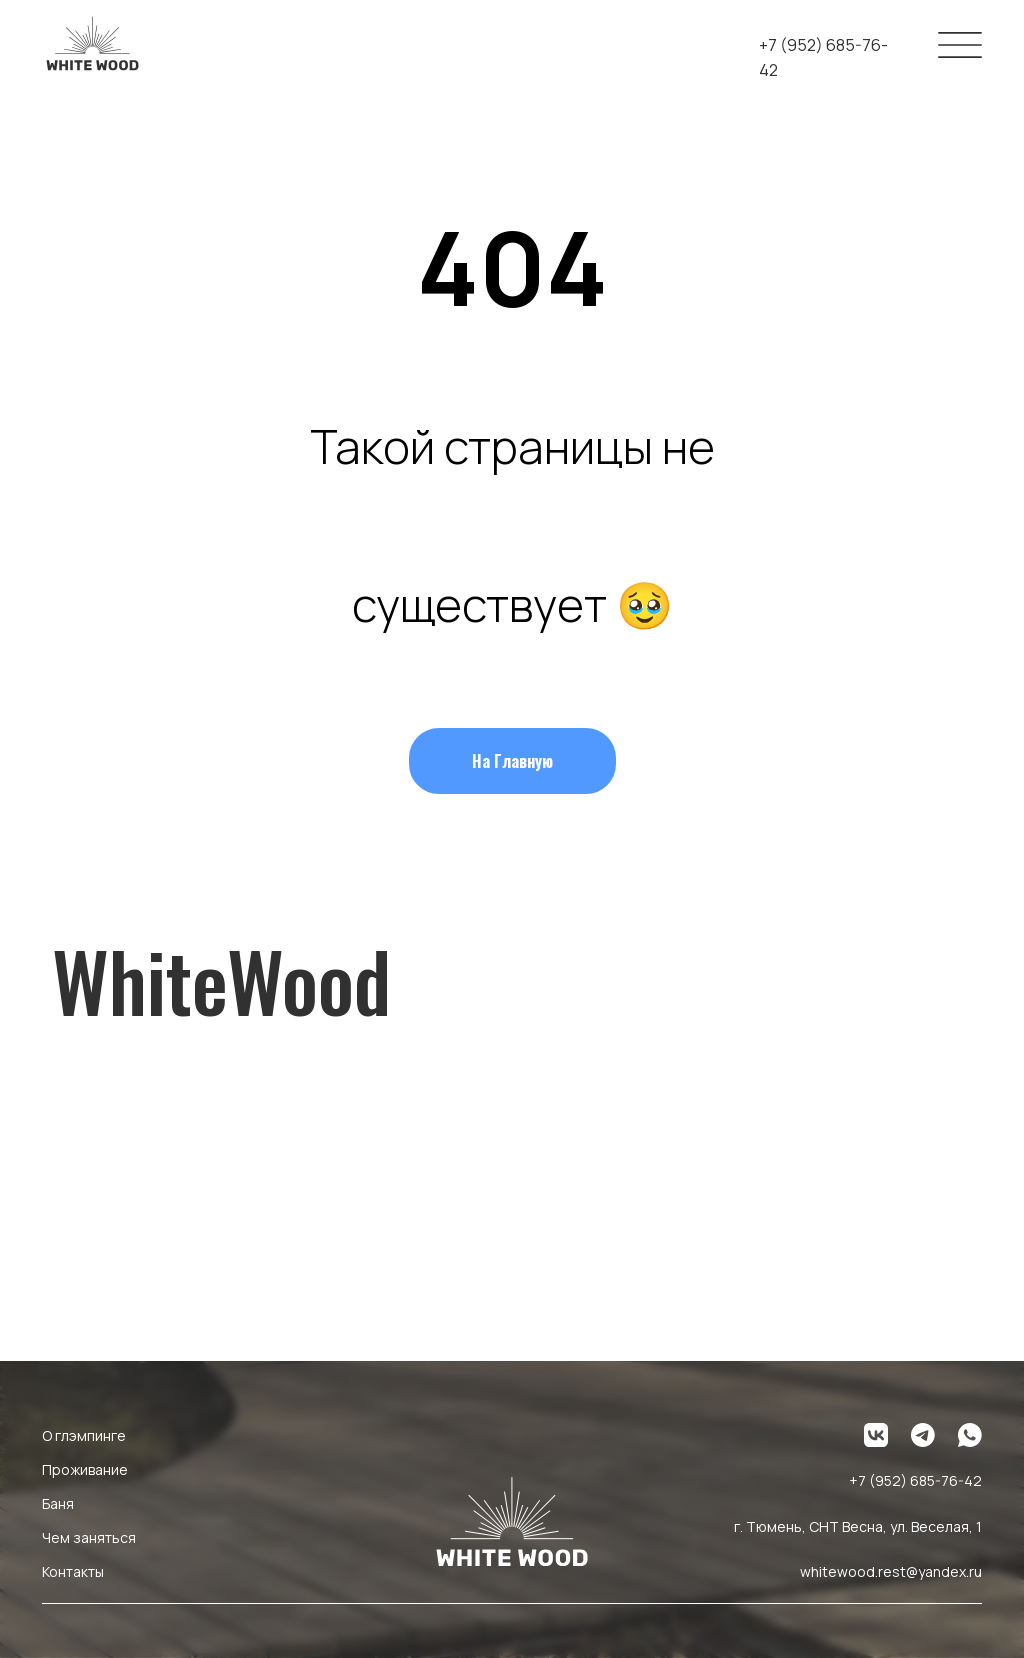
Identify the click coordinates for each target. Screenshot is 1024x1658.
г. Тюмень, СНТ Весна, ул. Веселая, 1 (858, 1526)
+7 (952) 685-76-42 (915, 1480)
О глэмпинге (84, 1435)
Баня (58, 1503)
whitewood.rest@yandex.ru (891, 1571)
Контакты (73, 1571)
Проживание (85, 1469)
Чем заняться (89, 1537)
